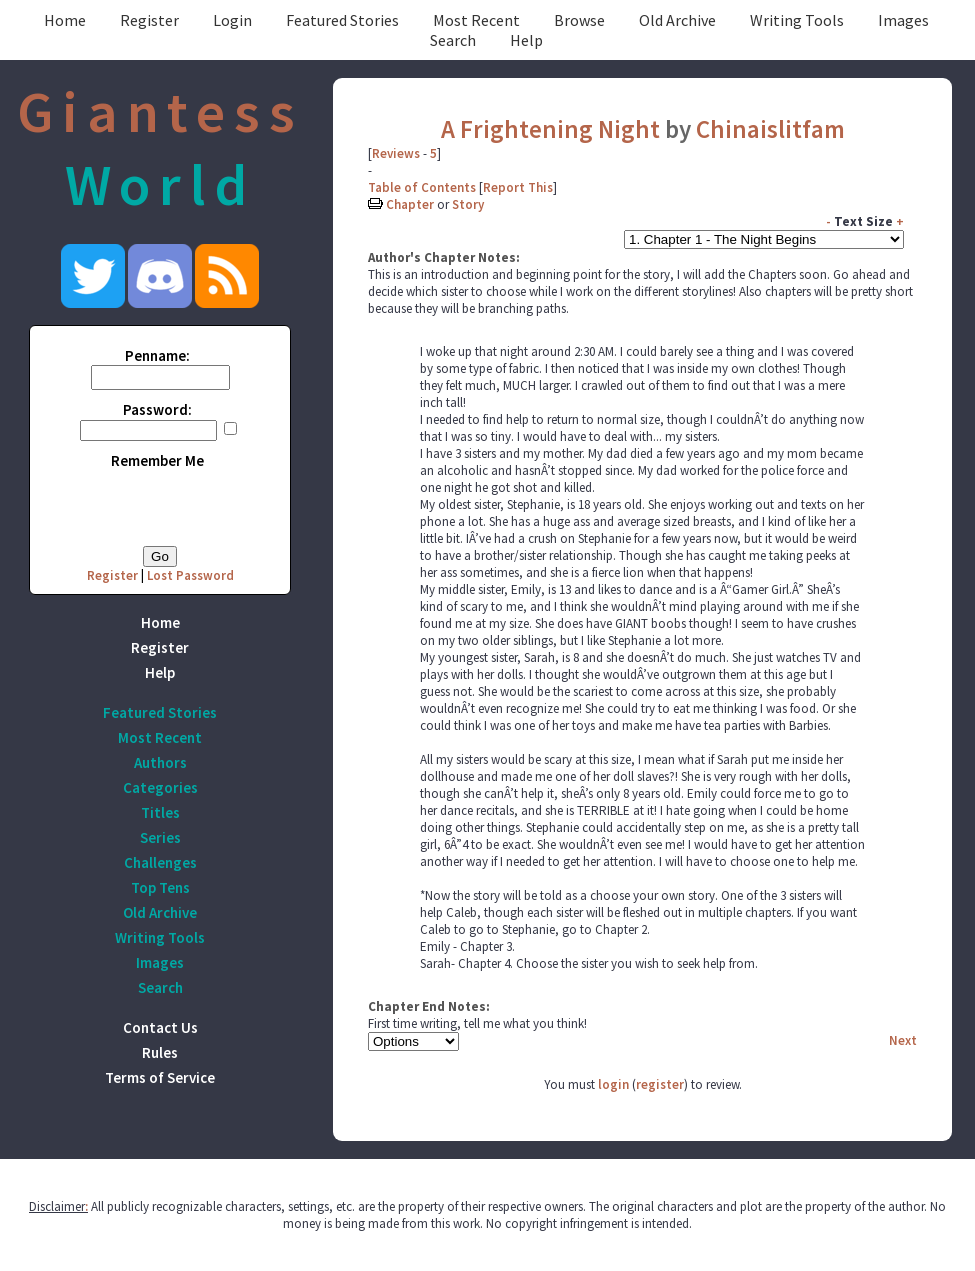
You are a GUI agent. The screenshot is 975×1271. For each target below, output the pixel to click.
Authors (160, 762)
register (660, 1084)
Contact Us (160, 1027)
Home (65, 20)
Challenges (160, 862)
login (613, 1084)
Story (468, 204)
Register (149, 20)
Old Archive (677, 20)
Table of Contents (422, 187)
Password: (157, 409)
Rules (160, 1052)
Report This (518, 187)
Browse (579, 20)
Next (903, 1040)
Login (232, 20)
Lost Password (190, 575)
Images (903, 20)
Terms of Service (160, 1077)
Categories (160, 787)
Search (453, 40)
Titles (160, 812)
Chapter (410, 204)
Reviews (396, 153)
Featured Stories (342, 20)
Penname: (157, 355)
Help (526, 40)
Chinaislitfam (770, 129)
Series (160, 837)
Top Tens (160, 887)
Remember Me (157, 460)
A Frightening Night (550, 129)
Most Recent (476, 20)
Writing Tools (797, 20)
